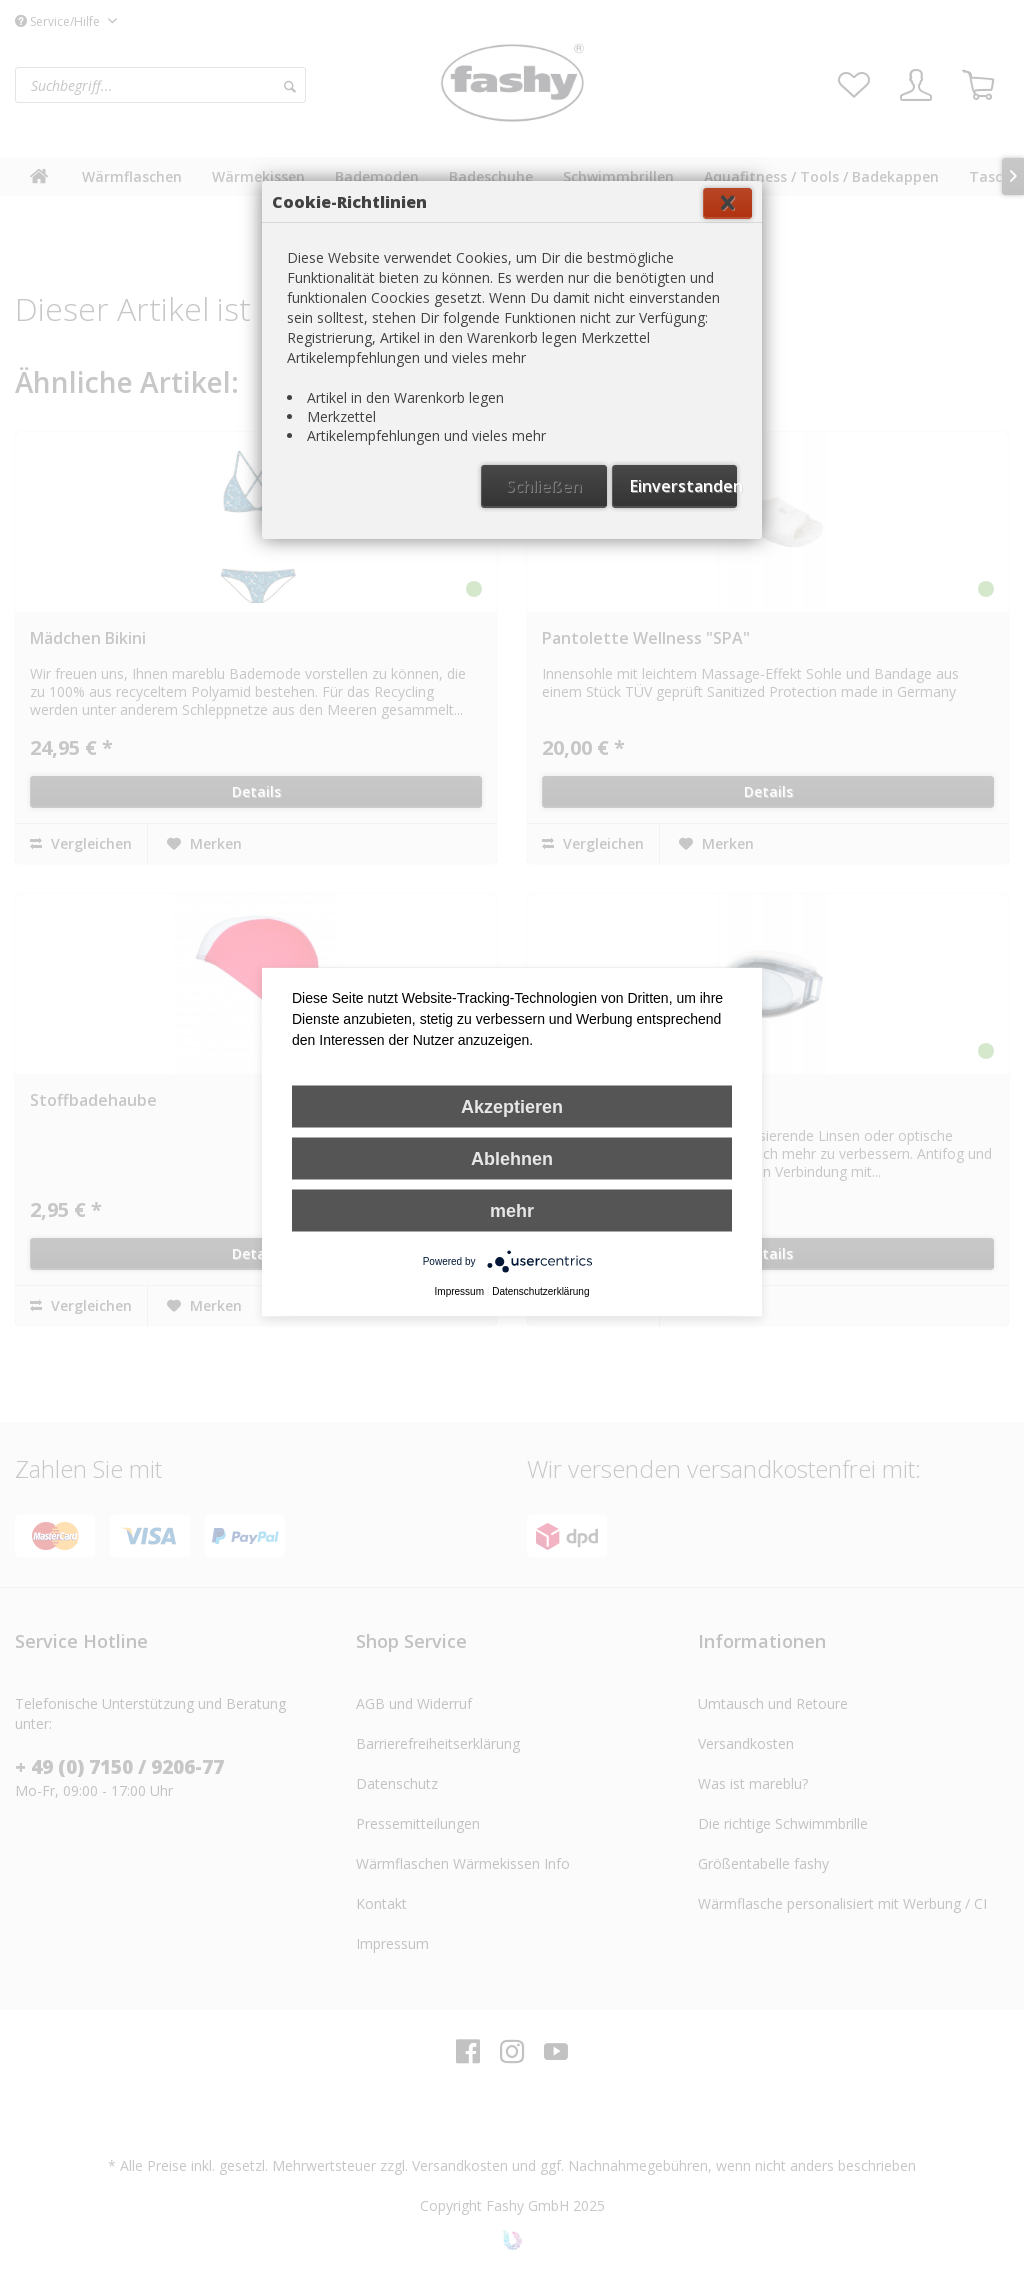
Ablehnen (512, 1159)
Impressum (459, 1291)
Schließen (544, 486)
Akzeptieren (512, 1107)
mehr (512, 1211)
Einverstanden (683, 486)
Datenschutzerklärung (540, 1291)
